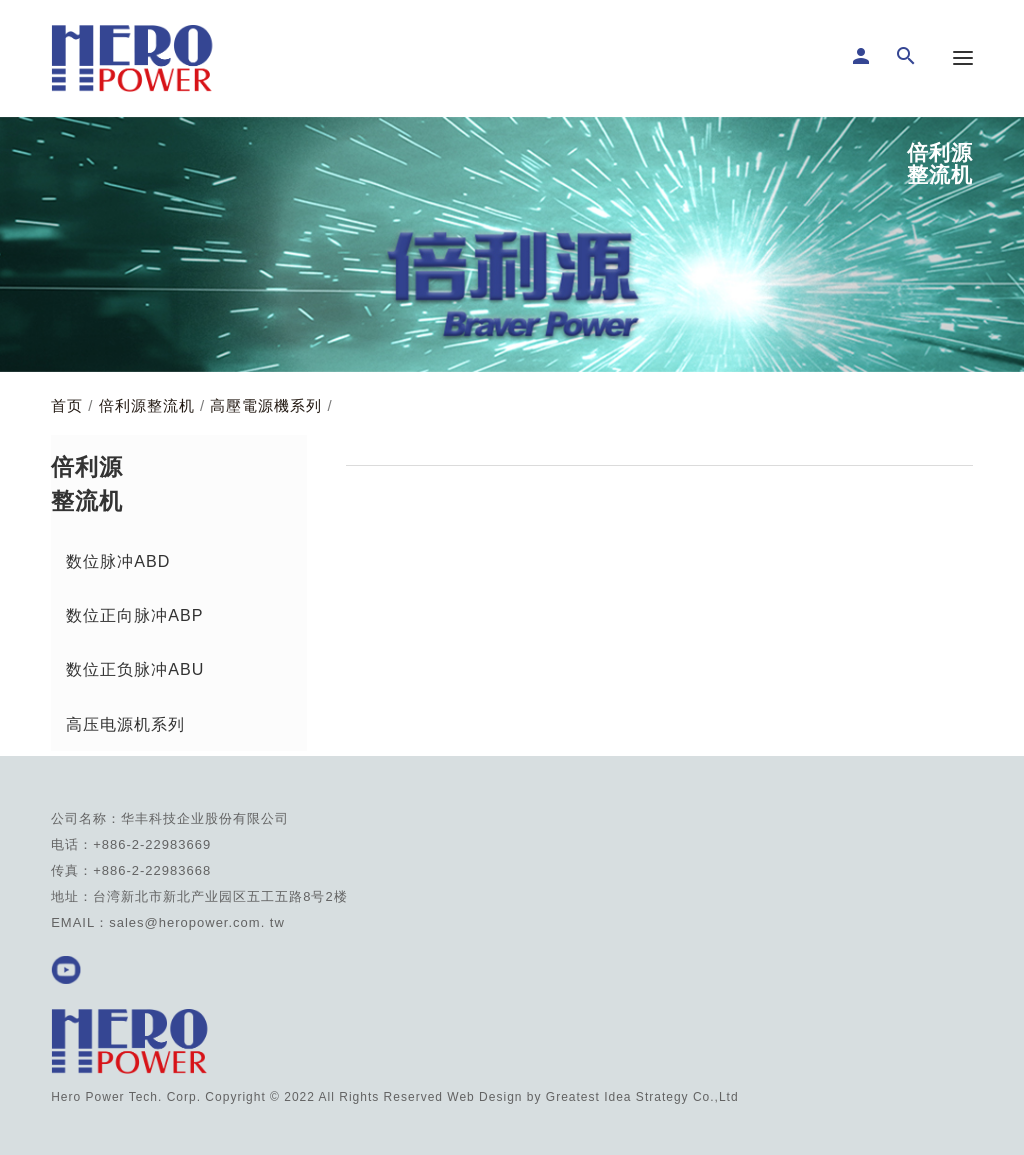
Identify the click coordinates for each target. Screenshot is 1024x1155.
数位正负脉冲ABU (135, 669)
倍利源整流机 (147, 405)
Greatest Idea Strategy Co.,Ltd (642, 1097)
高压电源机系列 (125, 724)
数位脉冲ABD (118, 561)
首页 (67, 405)
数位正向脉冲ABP (134, 615)
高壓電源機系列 (266, 405)
